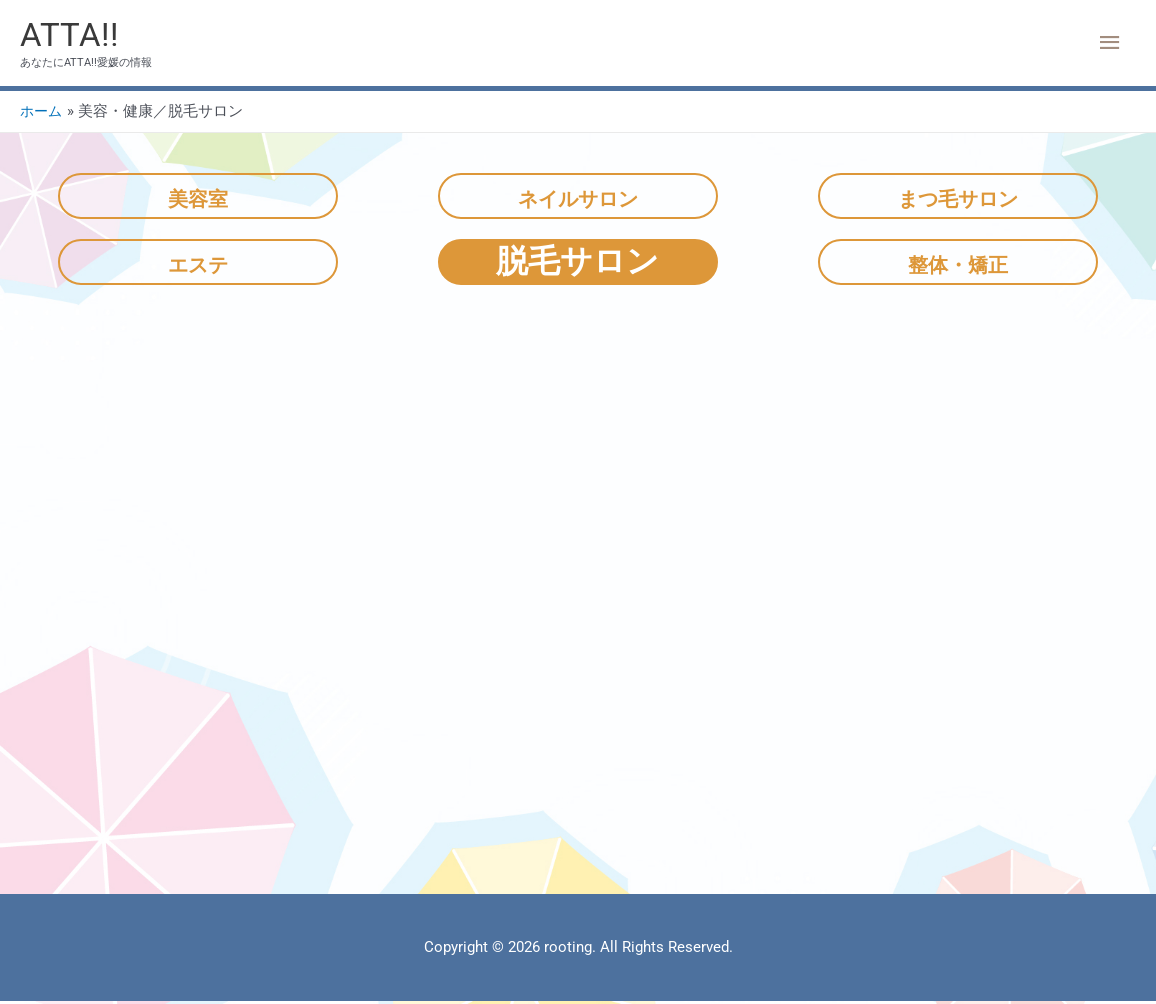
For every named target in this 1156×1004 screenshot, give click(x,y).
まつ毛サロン (957, 198)
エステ (197, 263)
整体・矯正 (958, 263)
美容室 (198, 198)
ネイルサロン (578, 198)
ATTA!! (71, 35)
